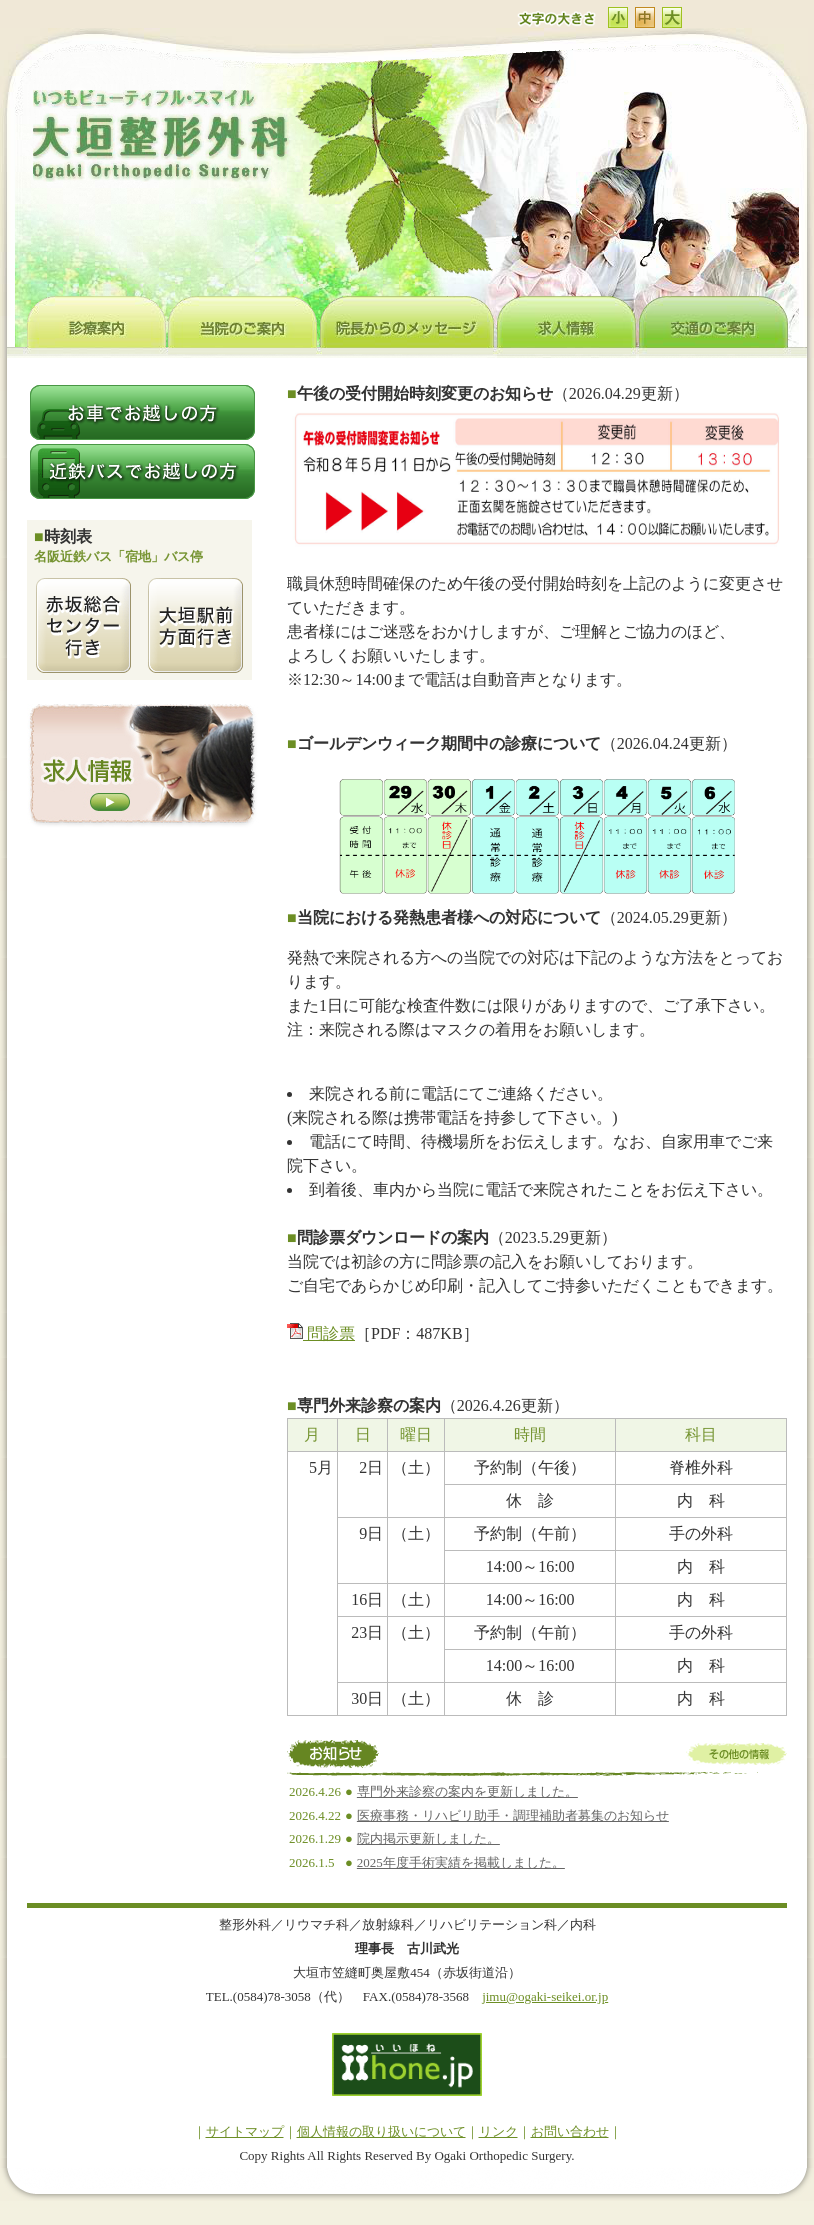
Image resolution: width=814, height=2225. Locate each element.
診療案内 (97, 322)
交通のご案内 (713, 322)
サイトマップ (245, 2131)
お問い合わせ (570, 2131)
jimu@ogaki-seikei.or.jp (545, 1996)
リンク (498, 2131)
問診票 (321, 1333)
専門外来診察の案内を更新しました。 (467, 1791)
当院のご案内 (244, 322)
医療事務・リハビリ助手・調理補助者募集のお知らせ (513, 1815)
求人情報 (568, 322)
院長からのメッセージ (408, 322)
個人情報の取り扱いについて (381, 2131)
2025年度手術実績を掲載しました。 (461, 1862)
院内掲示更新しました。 (428, 1838)
